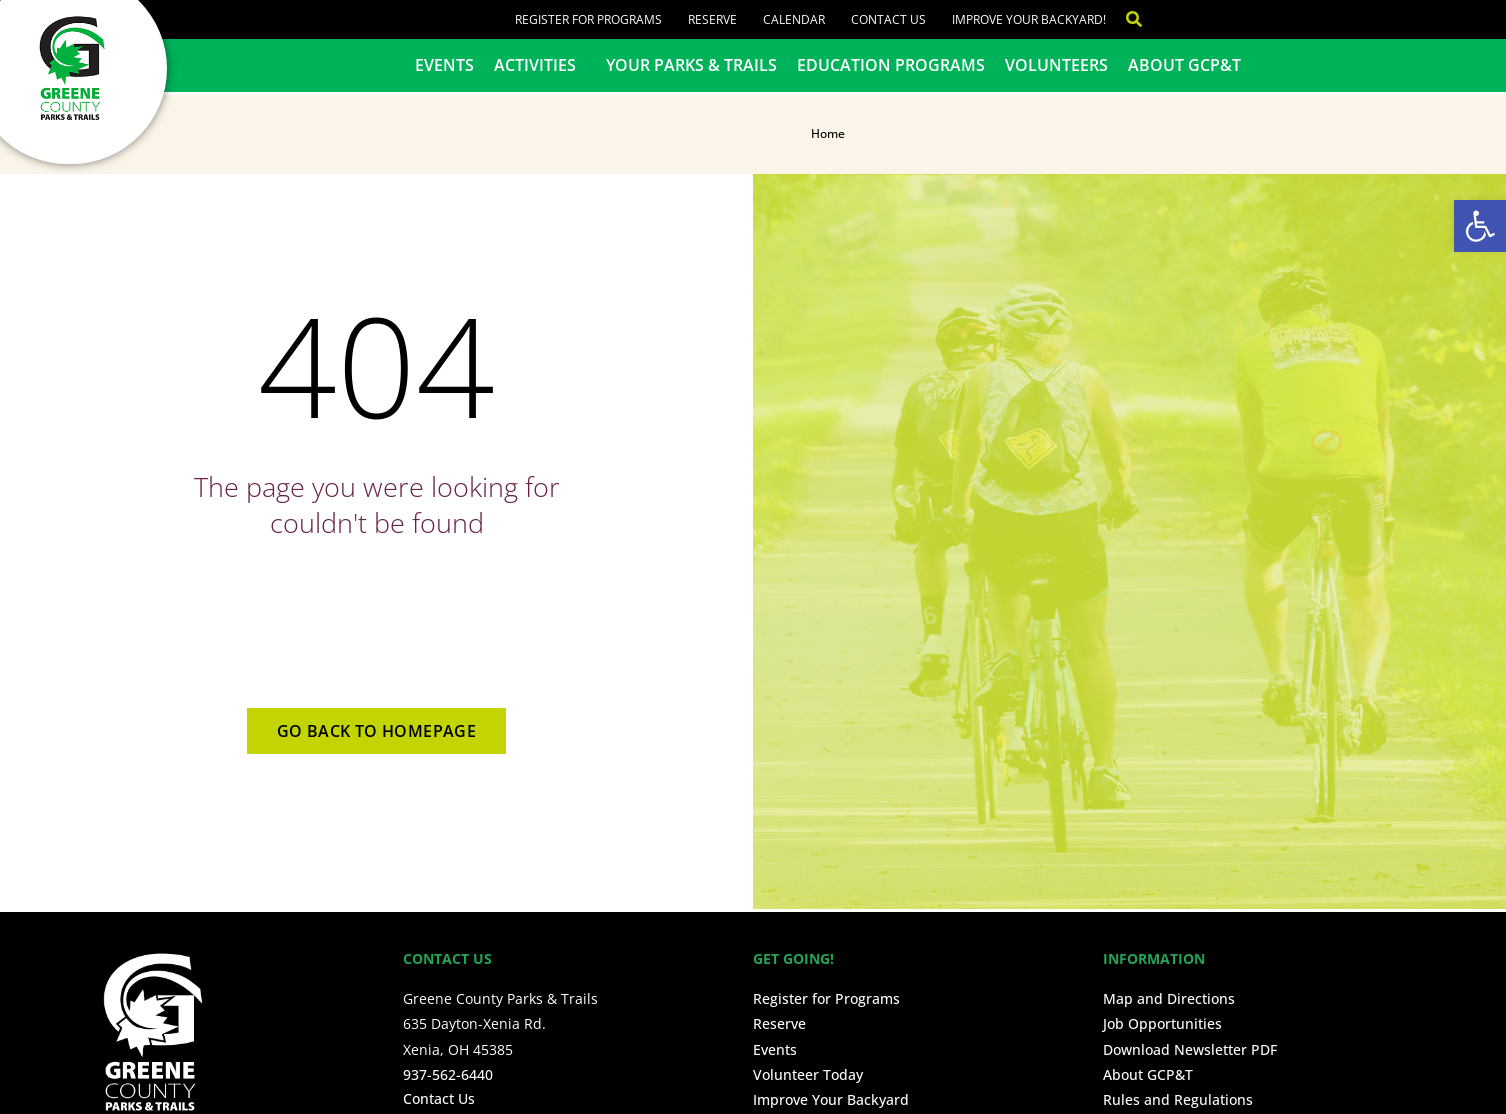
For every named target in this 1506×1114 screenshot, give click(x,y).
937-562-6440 (448, 1074)
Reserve (712, 19)
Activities (540, 65)
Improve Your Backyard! (1029, 19)
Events (444, 65)
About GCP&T (1184, 65)
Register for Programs (588, 19)
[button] (1480, 226)
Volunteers (1056, 65)
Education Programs (891, 65)
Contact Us (888, 19)
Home (828, 133)
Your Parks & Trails (691, 65)
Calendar (794, 19)
